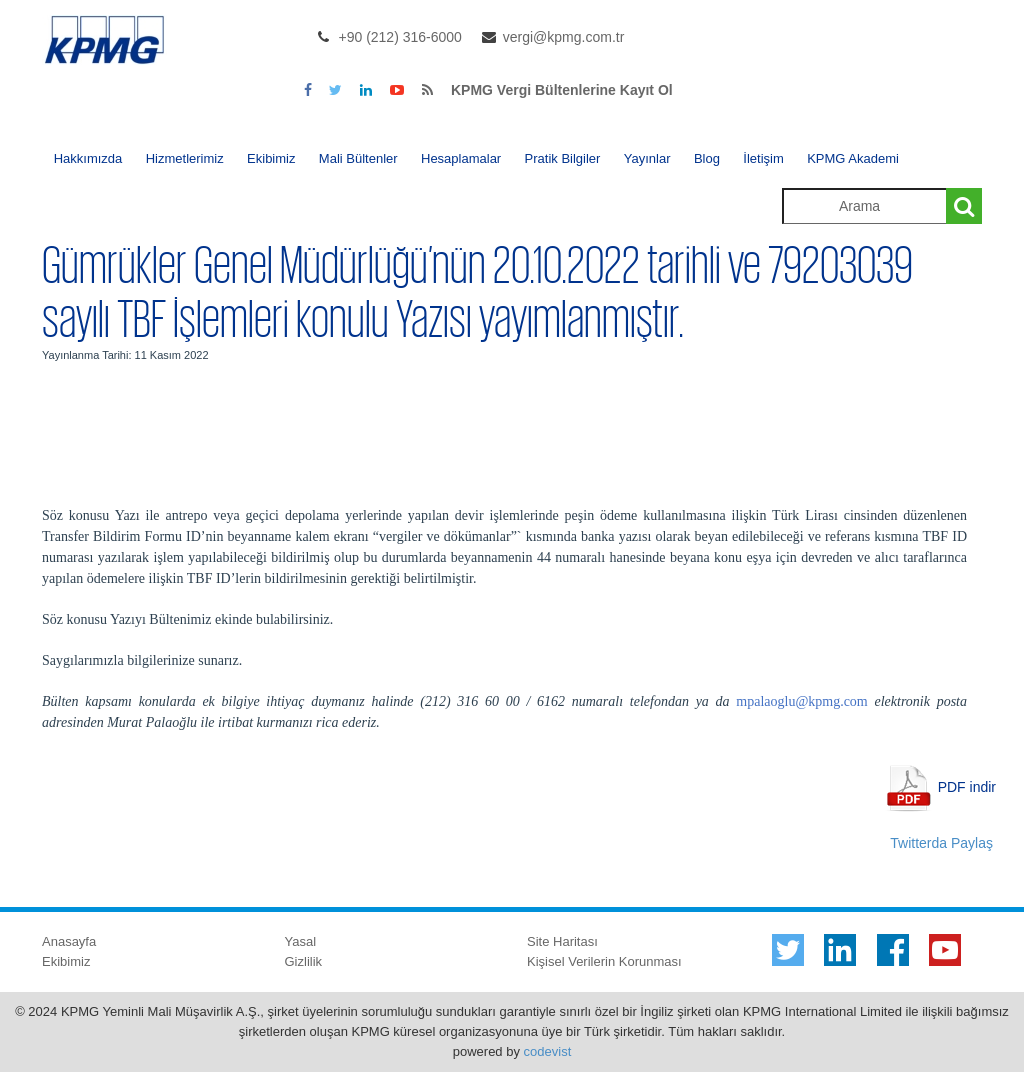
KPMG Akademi (853, 158)
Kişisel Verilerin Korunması (604, 961)
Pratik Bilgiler (563, 158)
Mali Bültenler (358, 158)
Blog (707, 158)
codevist (548, 1051)
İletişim (763, 158)
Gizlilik (304, 961)
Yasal (301, 941)
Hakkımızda (88, 158)
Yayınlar (647, 158)
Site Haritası (562, 941)
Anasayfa (69, 941)
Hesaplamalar (461, 158)
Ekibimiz (271, 158)
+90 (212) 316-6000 (400, 37)
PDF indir (967, 786)
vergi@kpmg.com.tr (564, 37)
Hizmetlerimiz (185, 158)
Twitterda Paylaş (941, 843)
